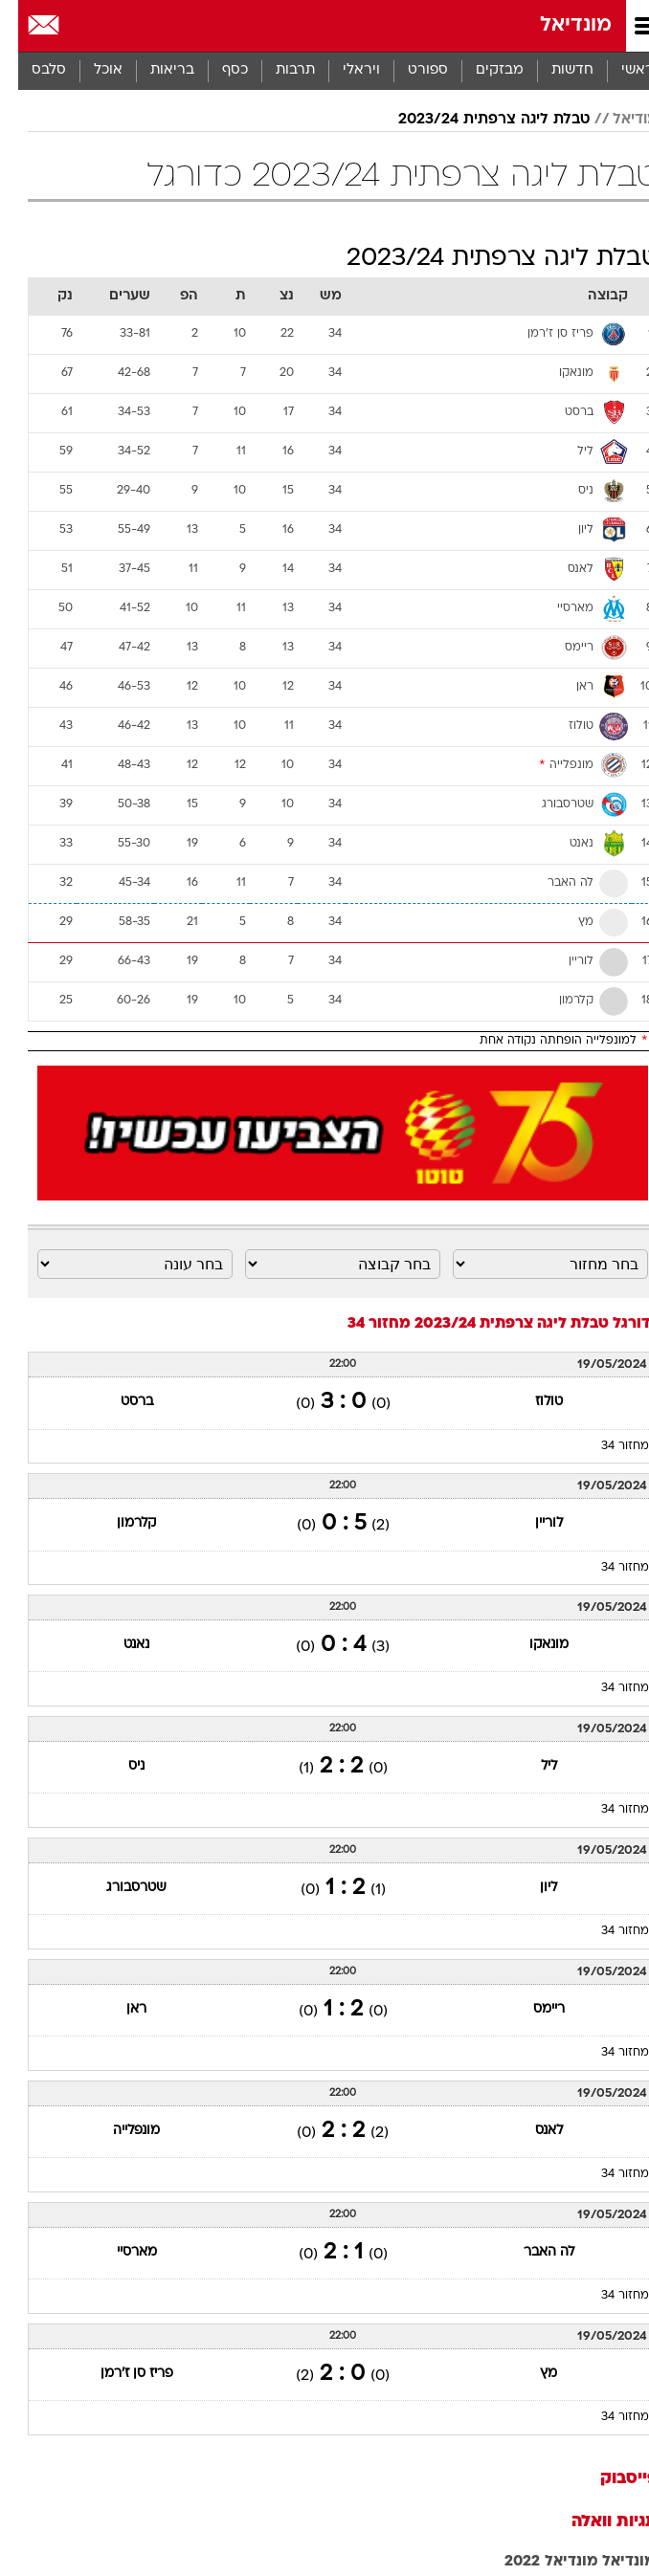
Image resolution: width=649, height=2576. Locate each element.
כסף (217, 70)
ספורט (410, 70)
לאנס (531, 2131)
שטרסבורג (118, 1888)
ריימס (531, 2009)
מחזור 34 (607, 1446)
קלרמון (118, 1523)
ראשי (619, 70)
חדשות (554, 70)
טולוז (531, 1402)
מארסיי (119, 2252)
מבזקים (481, 70)
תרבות (277, 70)
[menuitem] (554, 70)
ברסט (118, 1402)
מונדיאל (557, 25)
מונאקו (530, 1645)
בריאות (154, 70)
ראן (118, 2009)
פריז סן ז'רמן (118, 2373)
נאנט (118, 1645)
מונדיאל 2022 (533, 2561)
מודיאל (616, 119)
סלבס (30, 70)
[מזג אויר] (79, 25)
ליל (531, 1766)
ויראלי (343, 70)
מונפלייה (118, 2131)
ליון (530, 1888)
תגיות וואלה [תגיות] (596, 2522)
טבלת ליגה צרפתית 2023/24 (475, 119)
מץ (530, 2373)
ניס (118, 1766)
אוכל (90, 70)
